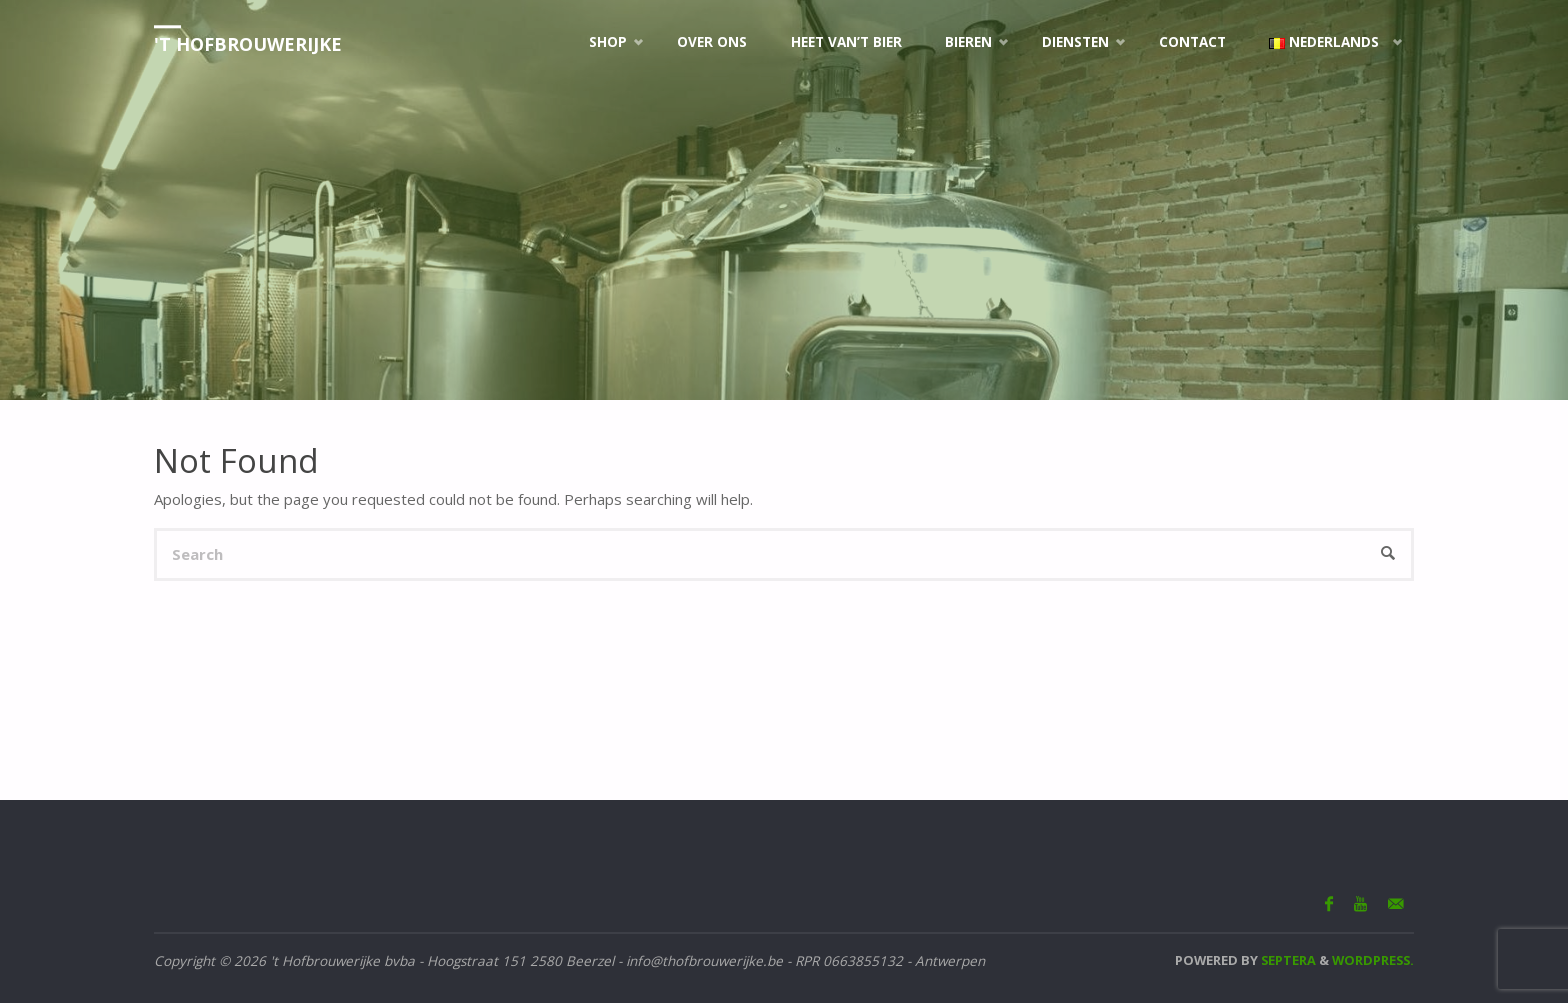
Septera (1287, 960)
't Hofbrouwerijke (248, 44)
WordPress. (1373, 960)
